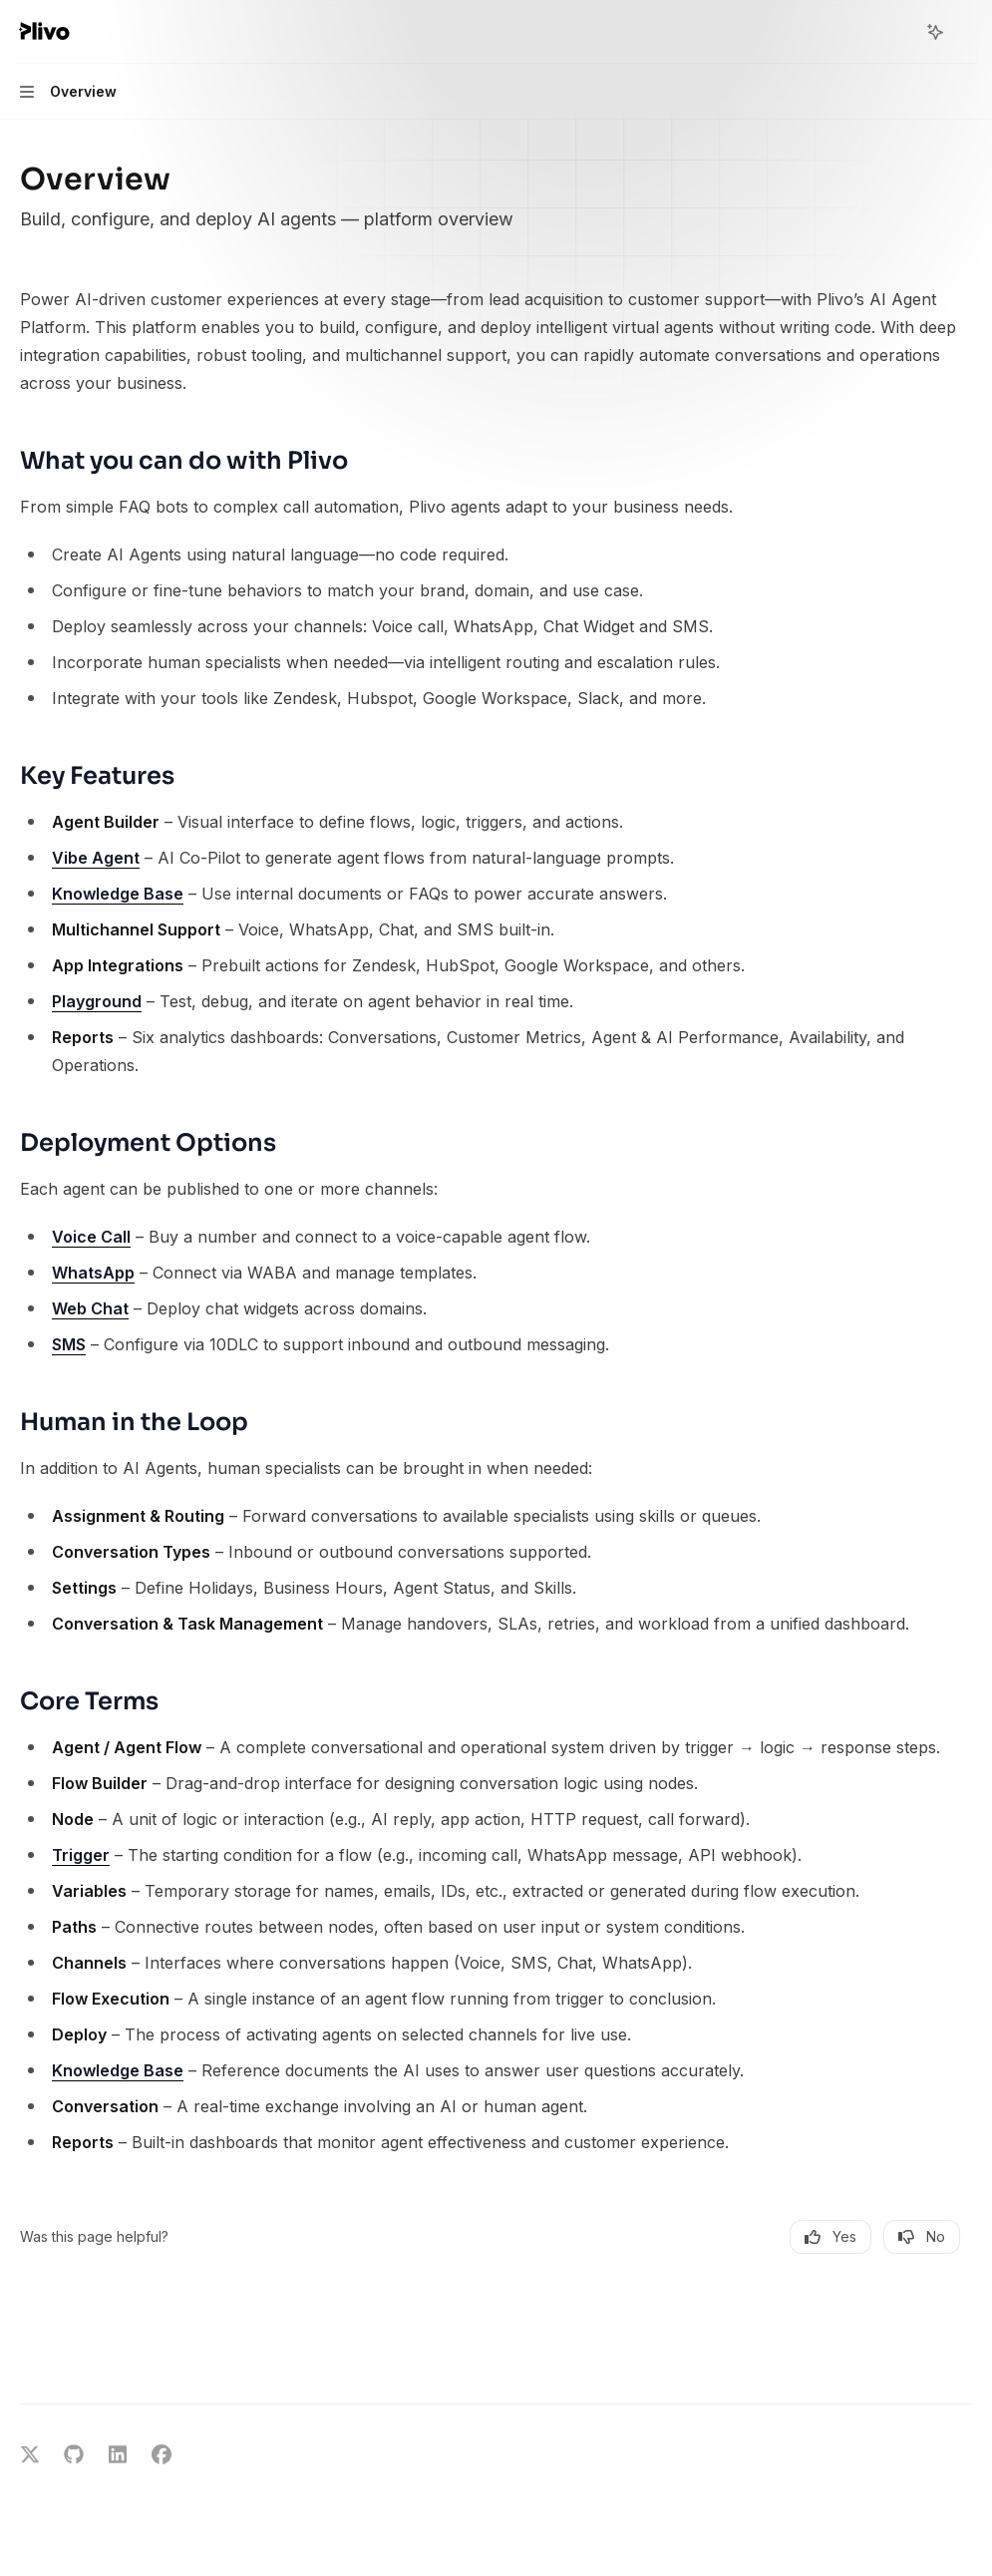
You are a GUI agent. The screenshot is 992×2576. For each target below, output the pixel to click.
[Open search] (898, 32)
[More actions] (966, 32)
